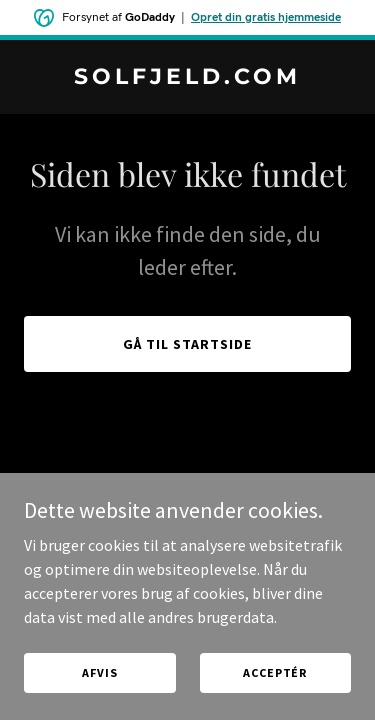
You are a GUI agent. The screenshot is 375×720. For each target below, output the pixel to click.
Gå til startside (187, 344)
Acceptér (275, 672)
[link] (187, 78)
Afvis (99, 672)
